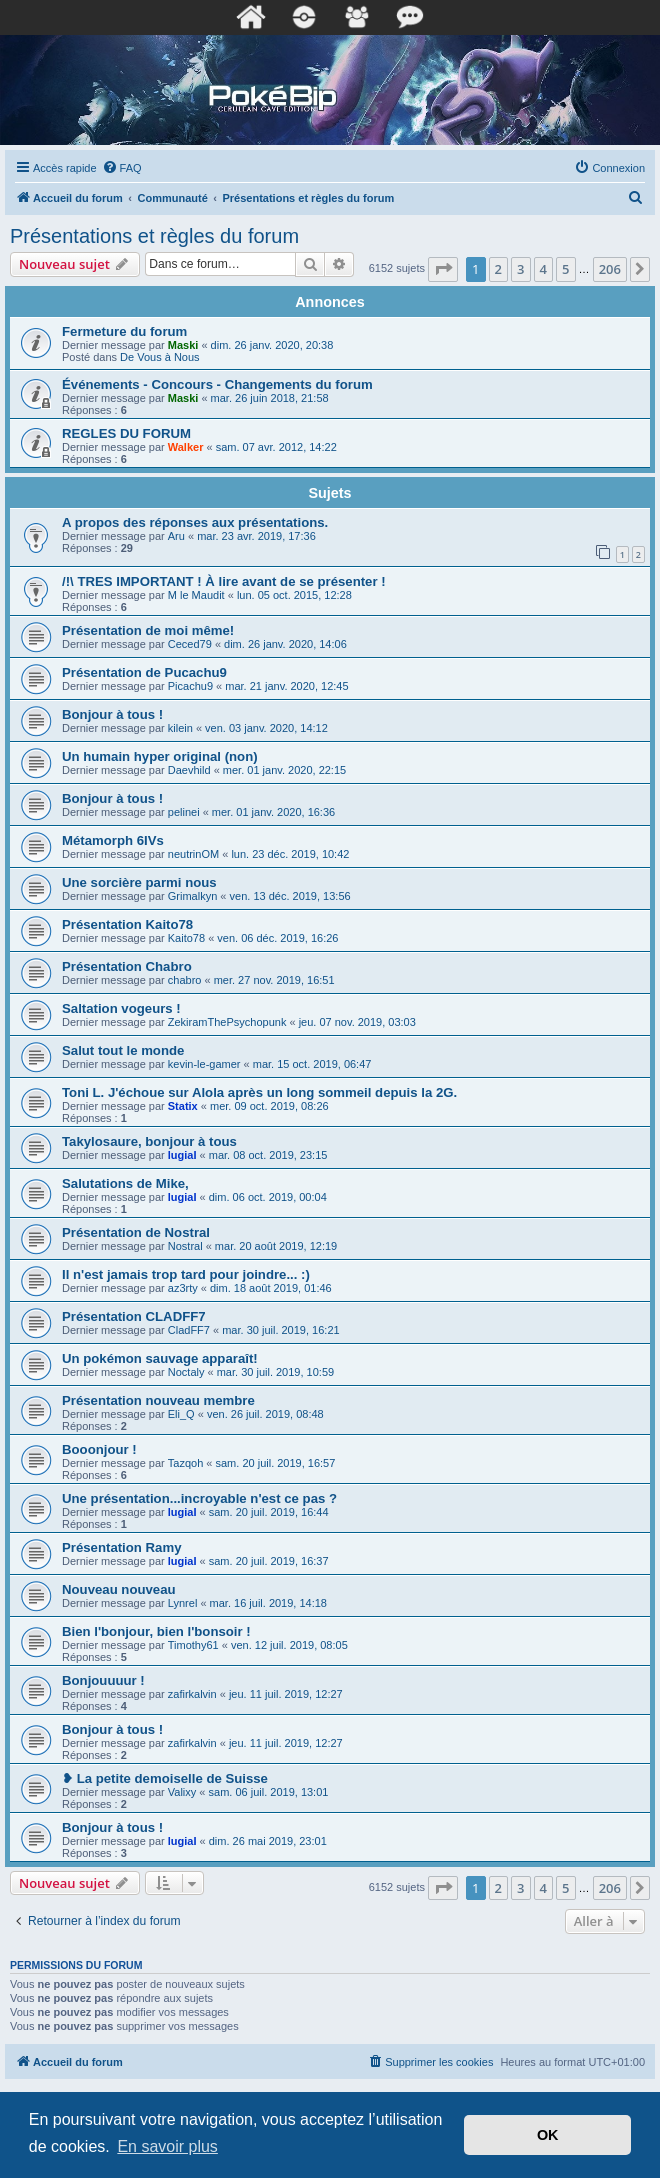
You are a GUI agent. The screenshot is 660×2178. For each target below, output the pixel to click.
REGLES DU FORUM (126, 433)
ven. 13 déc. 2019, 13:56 (290, 896)
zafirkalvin (192, 1694)
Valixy (182, 1792)
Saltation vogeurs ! (121, 1008)
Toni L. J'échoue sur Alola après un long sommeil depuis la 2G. (259, 1092)
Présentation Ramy (121, 1547)
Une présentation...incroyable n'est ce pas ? (199, 1498)
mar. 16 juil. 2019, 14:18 (268, 1603)
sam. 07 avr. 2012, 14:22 (276, 447)
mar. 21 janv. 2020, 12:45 (286, 686)
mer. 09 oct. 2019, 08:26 (269, 1106)
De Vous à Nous (160, 357)
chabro (185, 980)
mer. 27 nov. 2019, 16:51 (274, 980)
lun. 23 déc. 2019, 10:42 (290, 854)
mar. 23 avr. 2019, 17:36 (256, 536)
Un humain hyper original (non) (160, 756)
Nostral (185, 1246)
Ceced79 (190, 644)
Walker (186, 447)
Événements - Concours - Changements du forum (217, 384)
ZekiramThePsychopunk (227, 1022)
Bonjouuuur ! (103, 1680)
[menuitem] (122, 168)
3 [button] (520, 269)
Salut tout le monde (123, 1050)
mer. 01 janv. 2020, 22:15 (284, 770)
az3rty (183, 1288)
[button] (443, 269)
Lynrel (183, 1603)
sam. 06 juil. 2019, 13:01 (269, 1792)
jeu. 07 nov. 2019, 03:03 (357, 1022)
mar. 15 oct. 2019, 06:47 (312, 1064)
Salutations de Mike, (125, 1183)
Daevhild (189, 770)
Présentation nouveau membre (158, 1400)
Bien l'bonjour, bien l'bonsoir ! (156, 1631)
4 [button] (543, 269)
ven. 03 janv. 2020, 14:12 (266, 728)
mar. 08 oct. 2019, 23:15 (268, 1155)
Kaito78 (186, 938)
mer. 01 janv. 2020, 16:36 (273, 812)
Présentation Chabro (127, 966)
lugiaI (182, 1155)
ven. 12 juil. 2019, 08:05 (289, 1645)
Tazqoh (185, 1463)
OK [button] (548, 2135)
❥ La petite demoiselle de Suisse (165, 1778)
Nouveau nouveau (119, 1589)
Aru (176, 536)
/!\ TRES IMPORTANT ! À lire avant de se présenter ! (224, 581)
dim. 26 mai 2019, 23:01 (268, 1841)
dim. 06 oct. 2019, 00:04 (268, 1197)
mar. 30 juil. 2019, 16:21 (280, 1330)
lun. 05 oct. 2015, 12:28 (294, 595)
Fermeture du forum (124, 331)
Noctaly (186, 1372)
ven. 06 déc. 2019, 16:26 (277, 938)
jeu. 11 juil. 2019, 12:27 (286, 1694)
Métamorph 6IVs (113, 840)
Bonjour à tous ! (112, 714)
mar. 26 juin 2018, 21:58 (270, 398)
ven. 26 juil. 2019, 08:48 (265, 1414)
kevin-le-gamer (204, 1064)
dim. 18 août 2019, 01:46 (271, 1288)
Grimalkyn (193, 896)
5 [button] (565, 269)
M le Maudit (196, 595)
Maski (183, 345)
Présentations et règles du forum (154, 236)
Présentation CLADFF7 (134, 1316)
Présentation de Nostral (136, 1232)
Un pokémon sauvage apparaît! (160, 1358)
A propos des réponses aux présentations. (195, 522)
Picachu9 (190, 686)
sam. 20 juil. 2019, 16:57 (276, 1463)
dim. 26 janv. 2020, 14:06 (285, 644)
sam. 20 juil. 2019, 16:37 (269, 1561)
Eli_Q (181, 1414)
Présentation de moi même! (148, 630)
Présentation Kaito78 (127, 924)
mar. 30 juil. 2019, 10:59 (275, 1372)
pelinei (184, 812)
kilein (180, 728)
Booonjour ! (99, 1449)
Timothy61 (193, 1645)
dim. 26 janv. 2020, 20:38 (272, 345)
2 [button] (498, 269)
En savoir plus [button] (167, 2146)
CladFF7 (189, 1330)
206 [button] (610, 269)
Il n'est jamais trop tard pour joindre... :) (186, 1274)
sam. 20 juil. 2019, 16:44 (269, 1512)
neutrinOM (193, 854)
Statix (183, 1106)
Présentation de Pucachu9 (144, 672)
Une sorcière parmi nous (139, 882)
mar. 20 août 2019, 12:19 (276, 1246)
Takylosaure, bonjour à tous (149, 1141)
